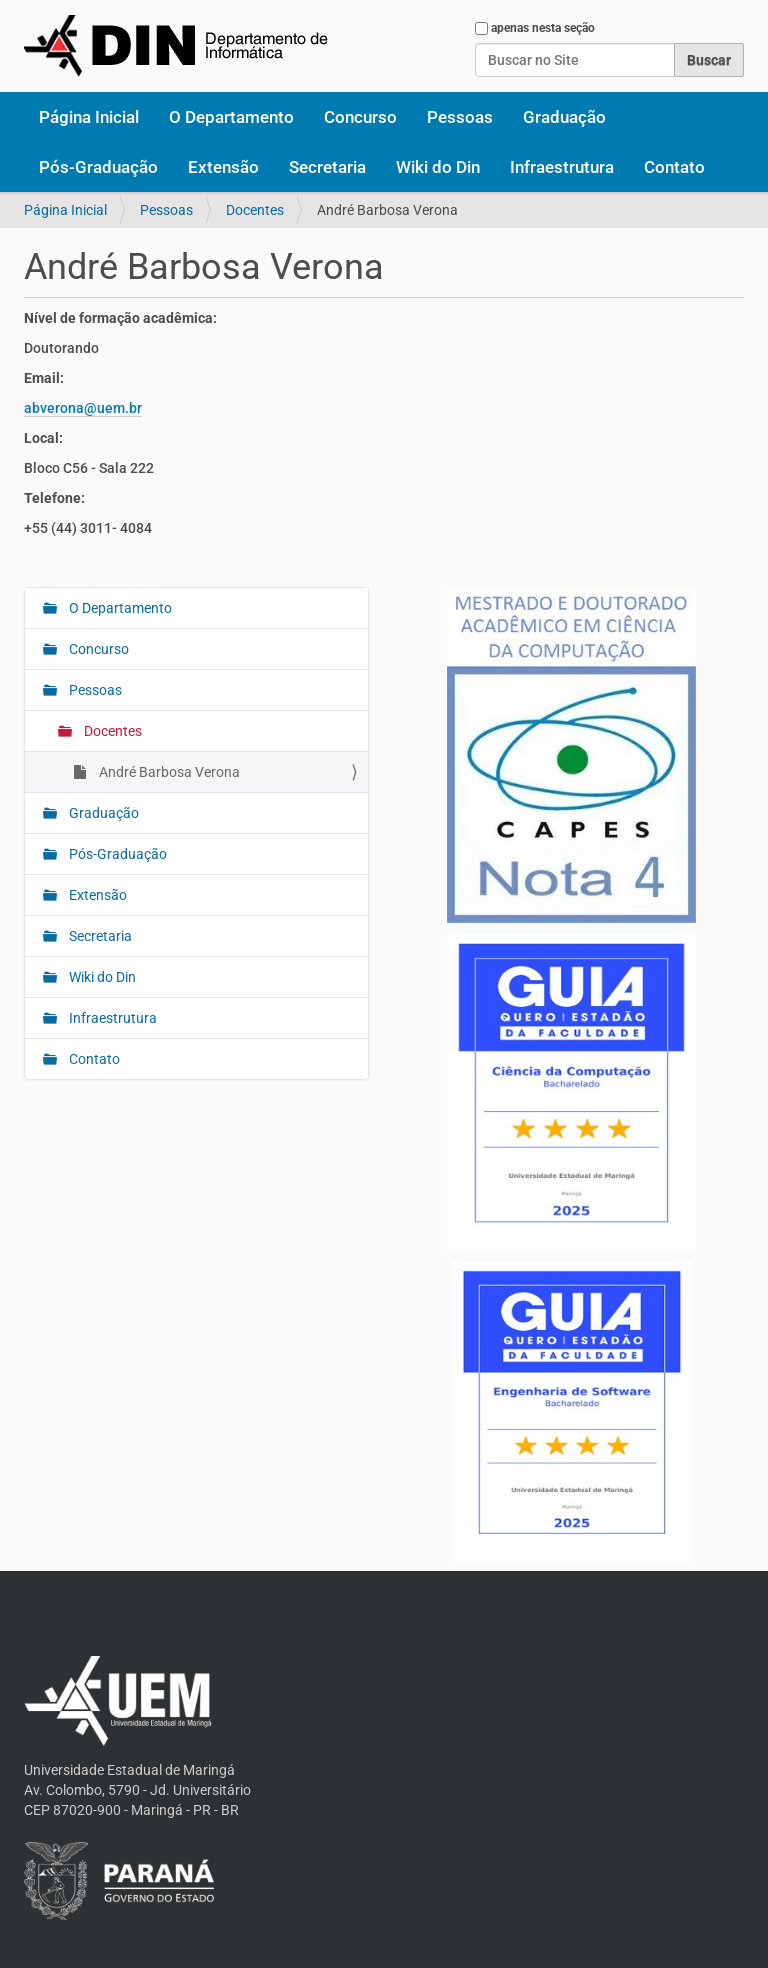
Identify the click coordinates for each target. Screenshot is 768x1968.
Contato (674, 167)
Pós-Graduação (98, 167)
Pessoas (460, 117)
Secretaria (327, 167)
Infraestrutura (562, 167)
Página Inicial (89, 117)
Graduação (564, 117)
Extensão (223, 167)
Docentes (255, 210)
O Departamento (231, 117)
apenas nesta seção (543, 28)
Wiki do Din (438, 167)
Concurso (360, 117)
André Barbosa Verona (168, 772)
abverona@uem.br (83, 408)
